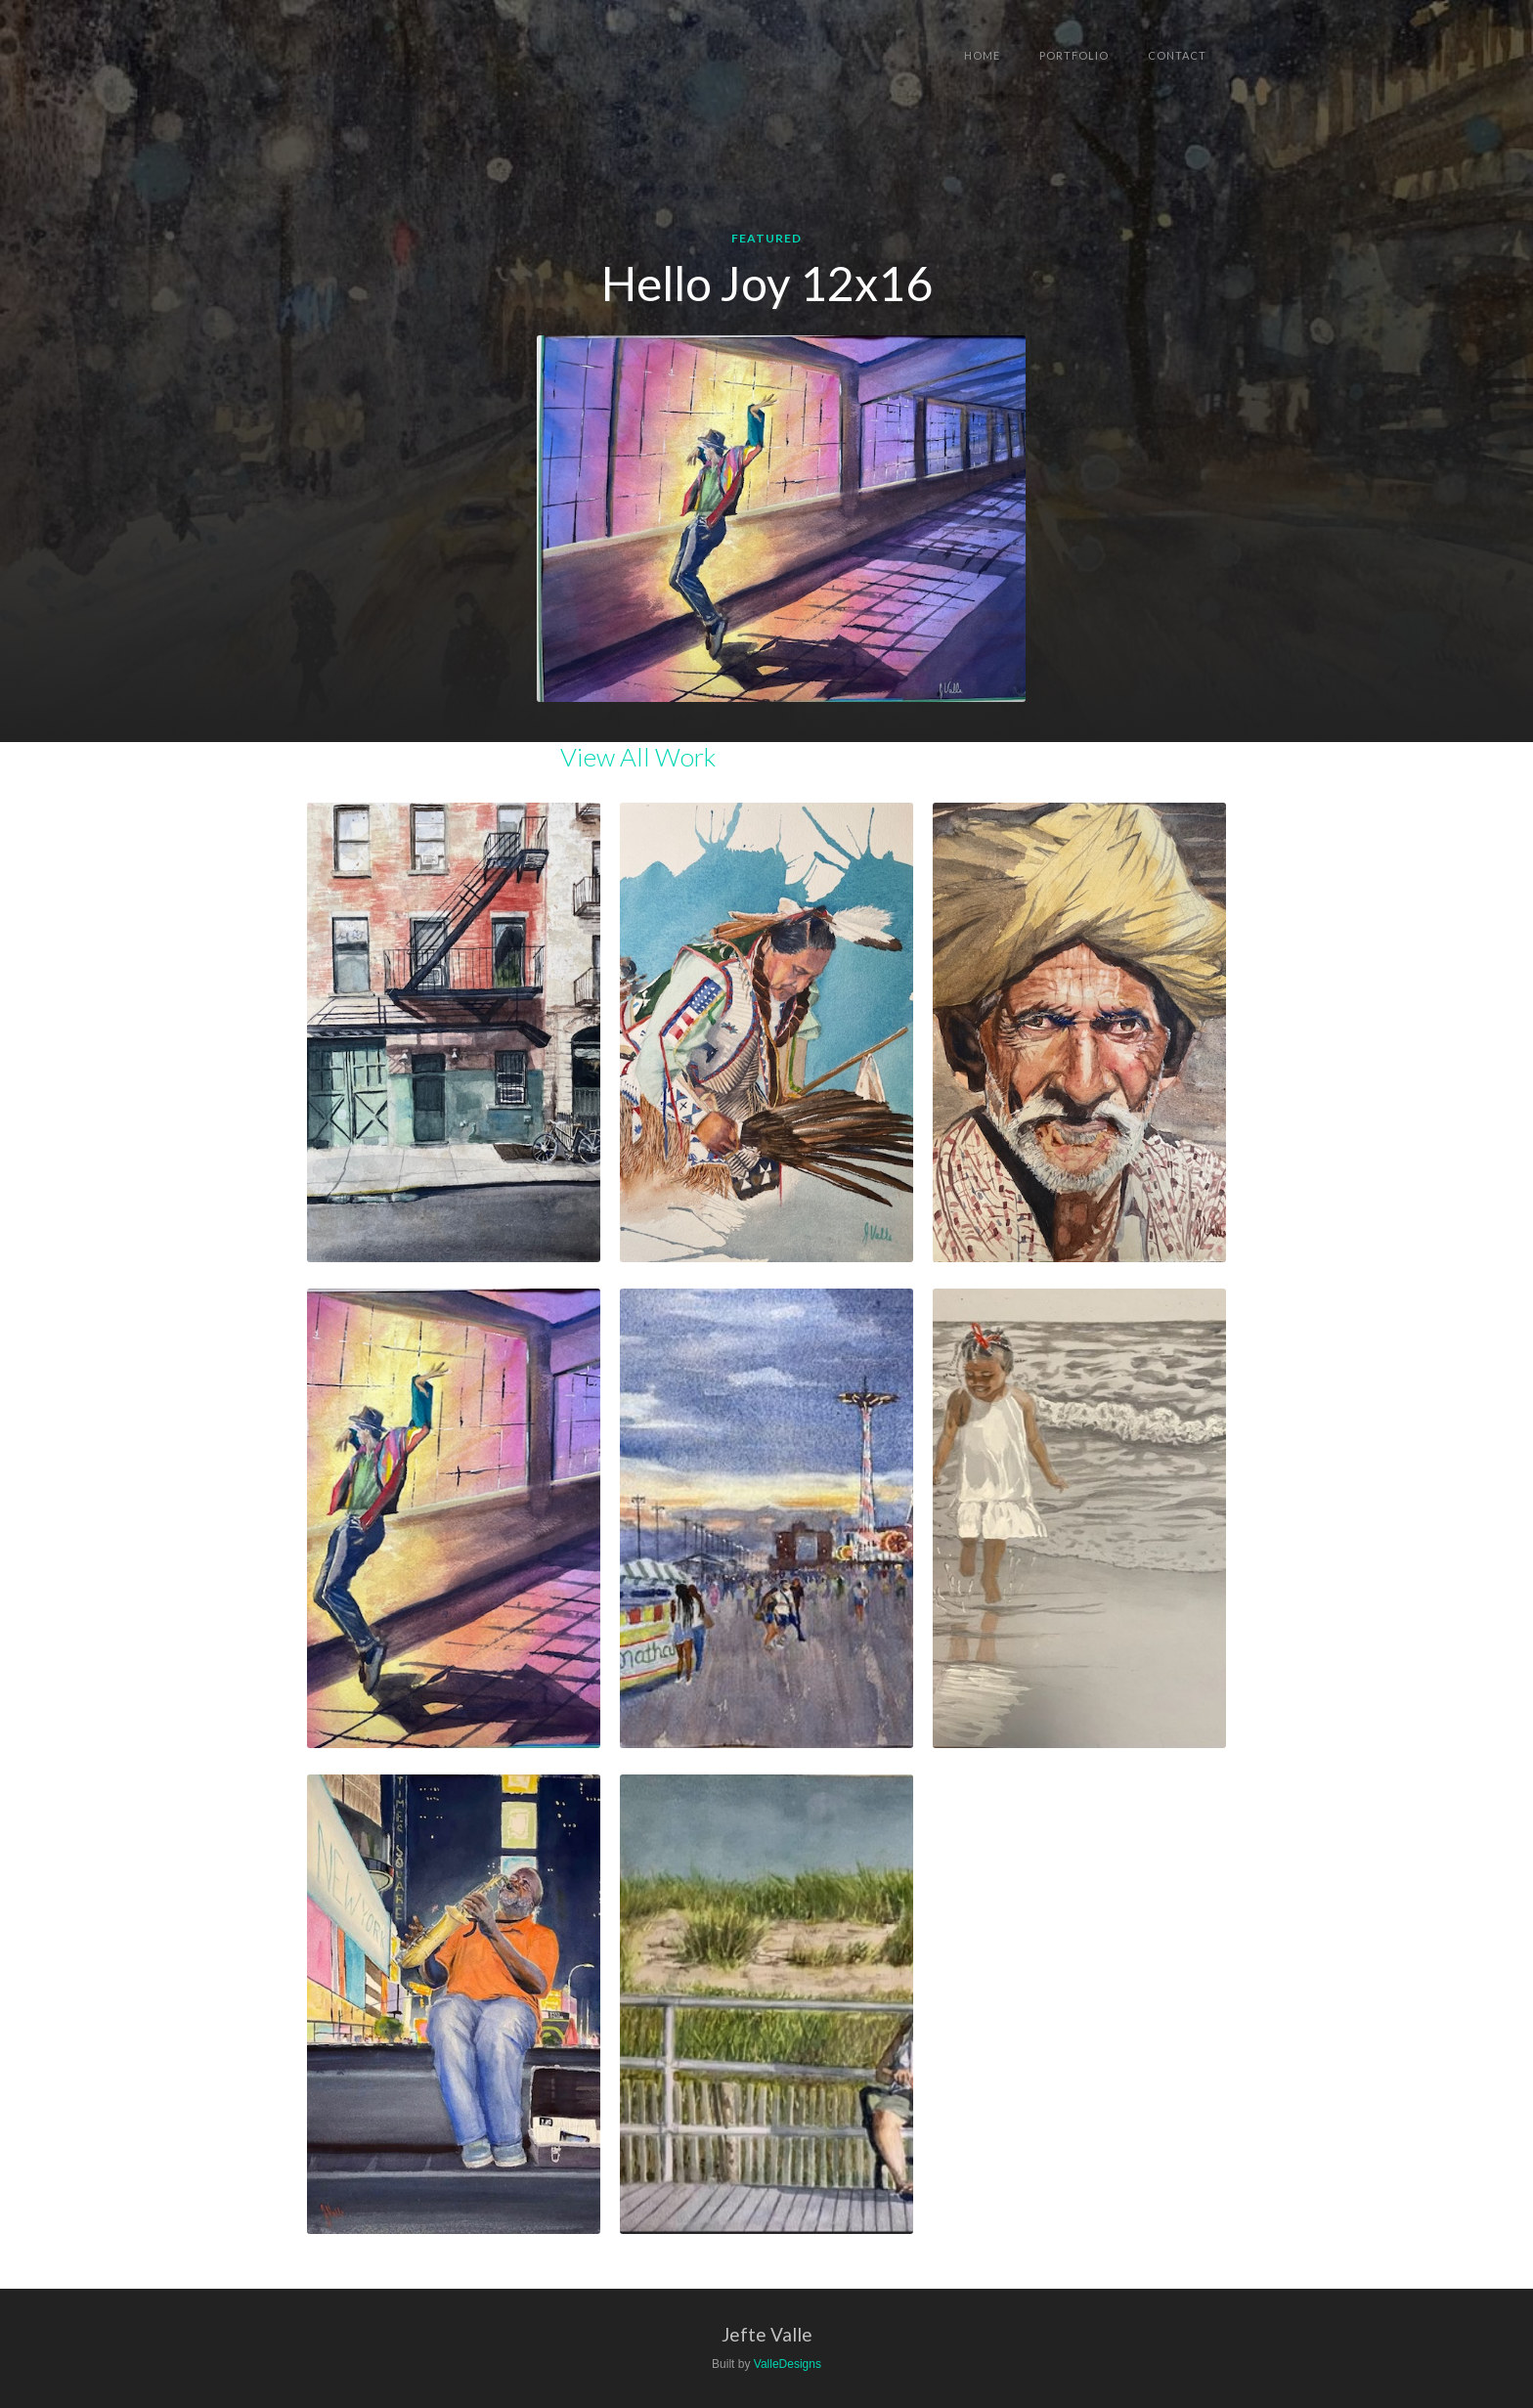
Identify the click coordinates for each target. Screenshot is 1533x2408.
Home (982, 55)
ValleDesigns (787, 2364)
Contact (1177, 55)
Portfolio (1074, 55)
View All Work (638, 756)
